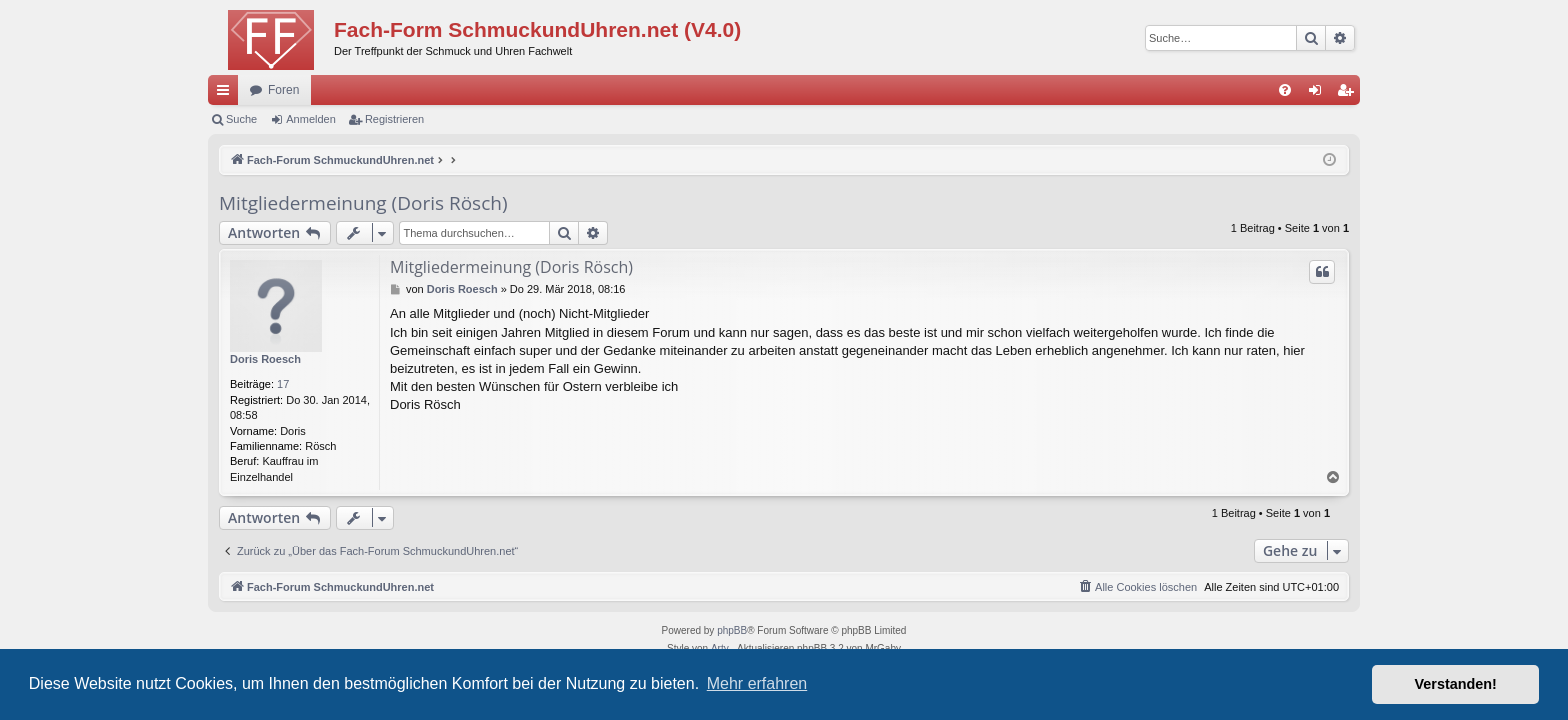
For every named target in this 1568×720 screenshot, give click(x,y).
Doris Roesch (265, 359)
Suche (241, 119)
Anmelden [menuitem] (1319, 94)
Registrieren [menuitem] (1349, 94)
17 (283, 384)
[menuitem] (1285, 90)
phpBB (732, 630)
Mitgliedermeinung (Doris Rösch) (363, 203)
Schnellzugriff (227, 94)
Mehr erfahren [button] (757, 683)
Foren (283, 90)
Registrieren (394, 119)
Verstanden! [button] (1456, 684)
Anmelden (311, 119)
